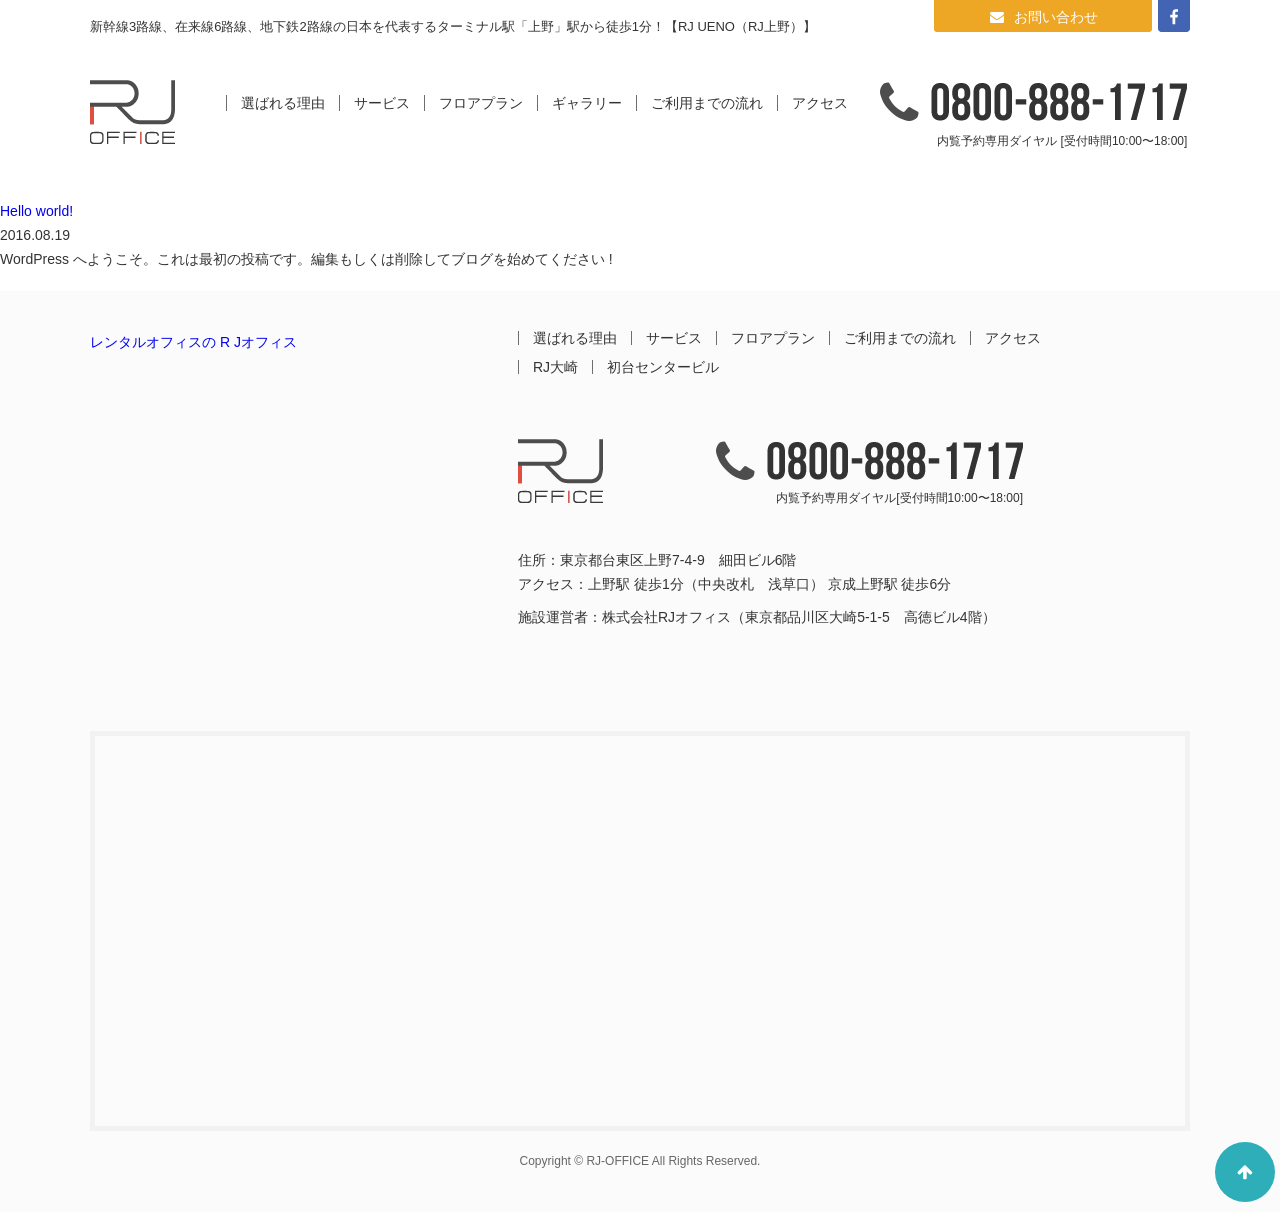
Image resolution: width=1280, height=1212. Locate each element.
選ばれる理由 (283, 103)
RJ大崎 (555, 367)
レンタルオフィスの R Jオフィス (193, 342)
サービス (382, 103)
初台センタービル (663, 367)
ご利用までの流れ (707, 103)
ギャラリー (587, 103)
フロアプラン (481, 103)
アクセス (820, 103)
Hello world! (36, 211)
